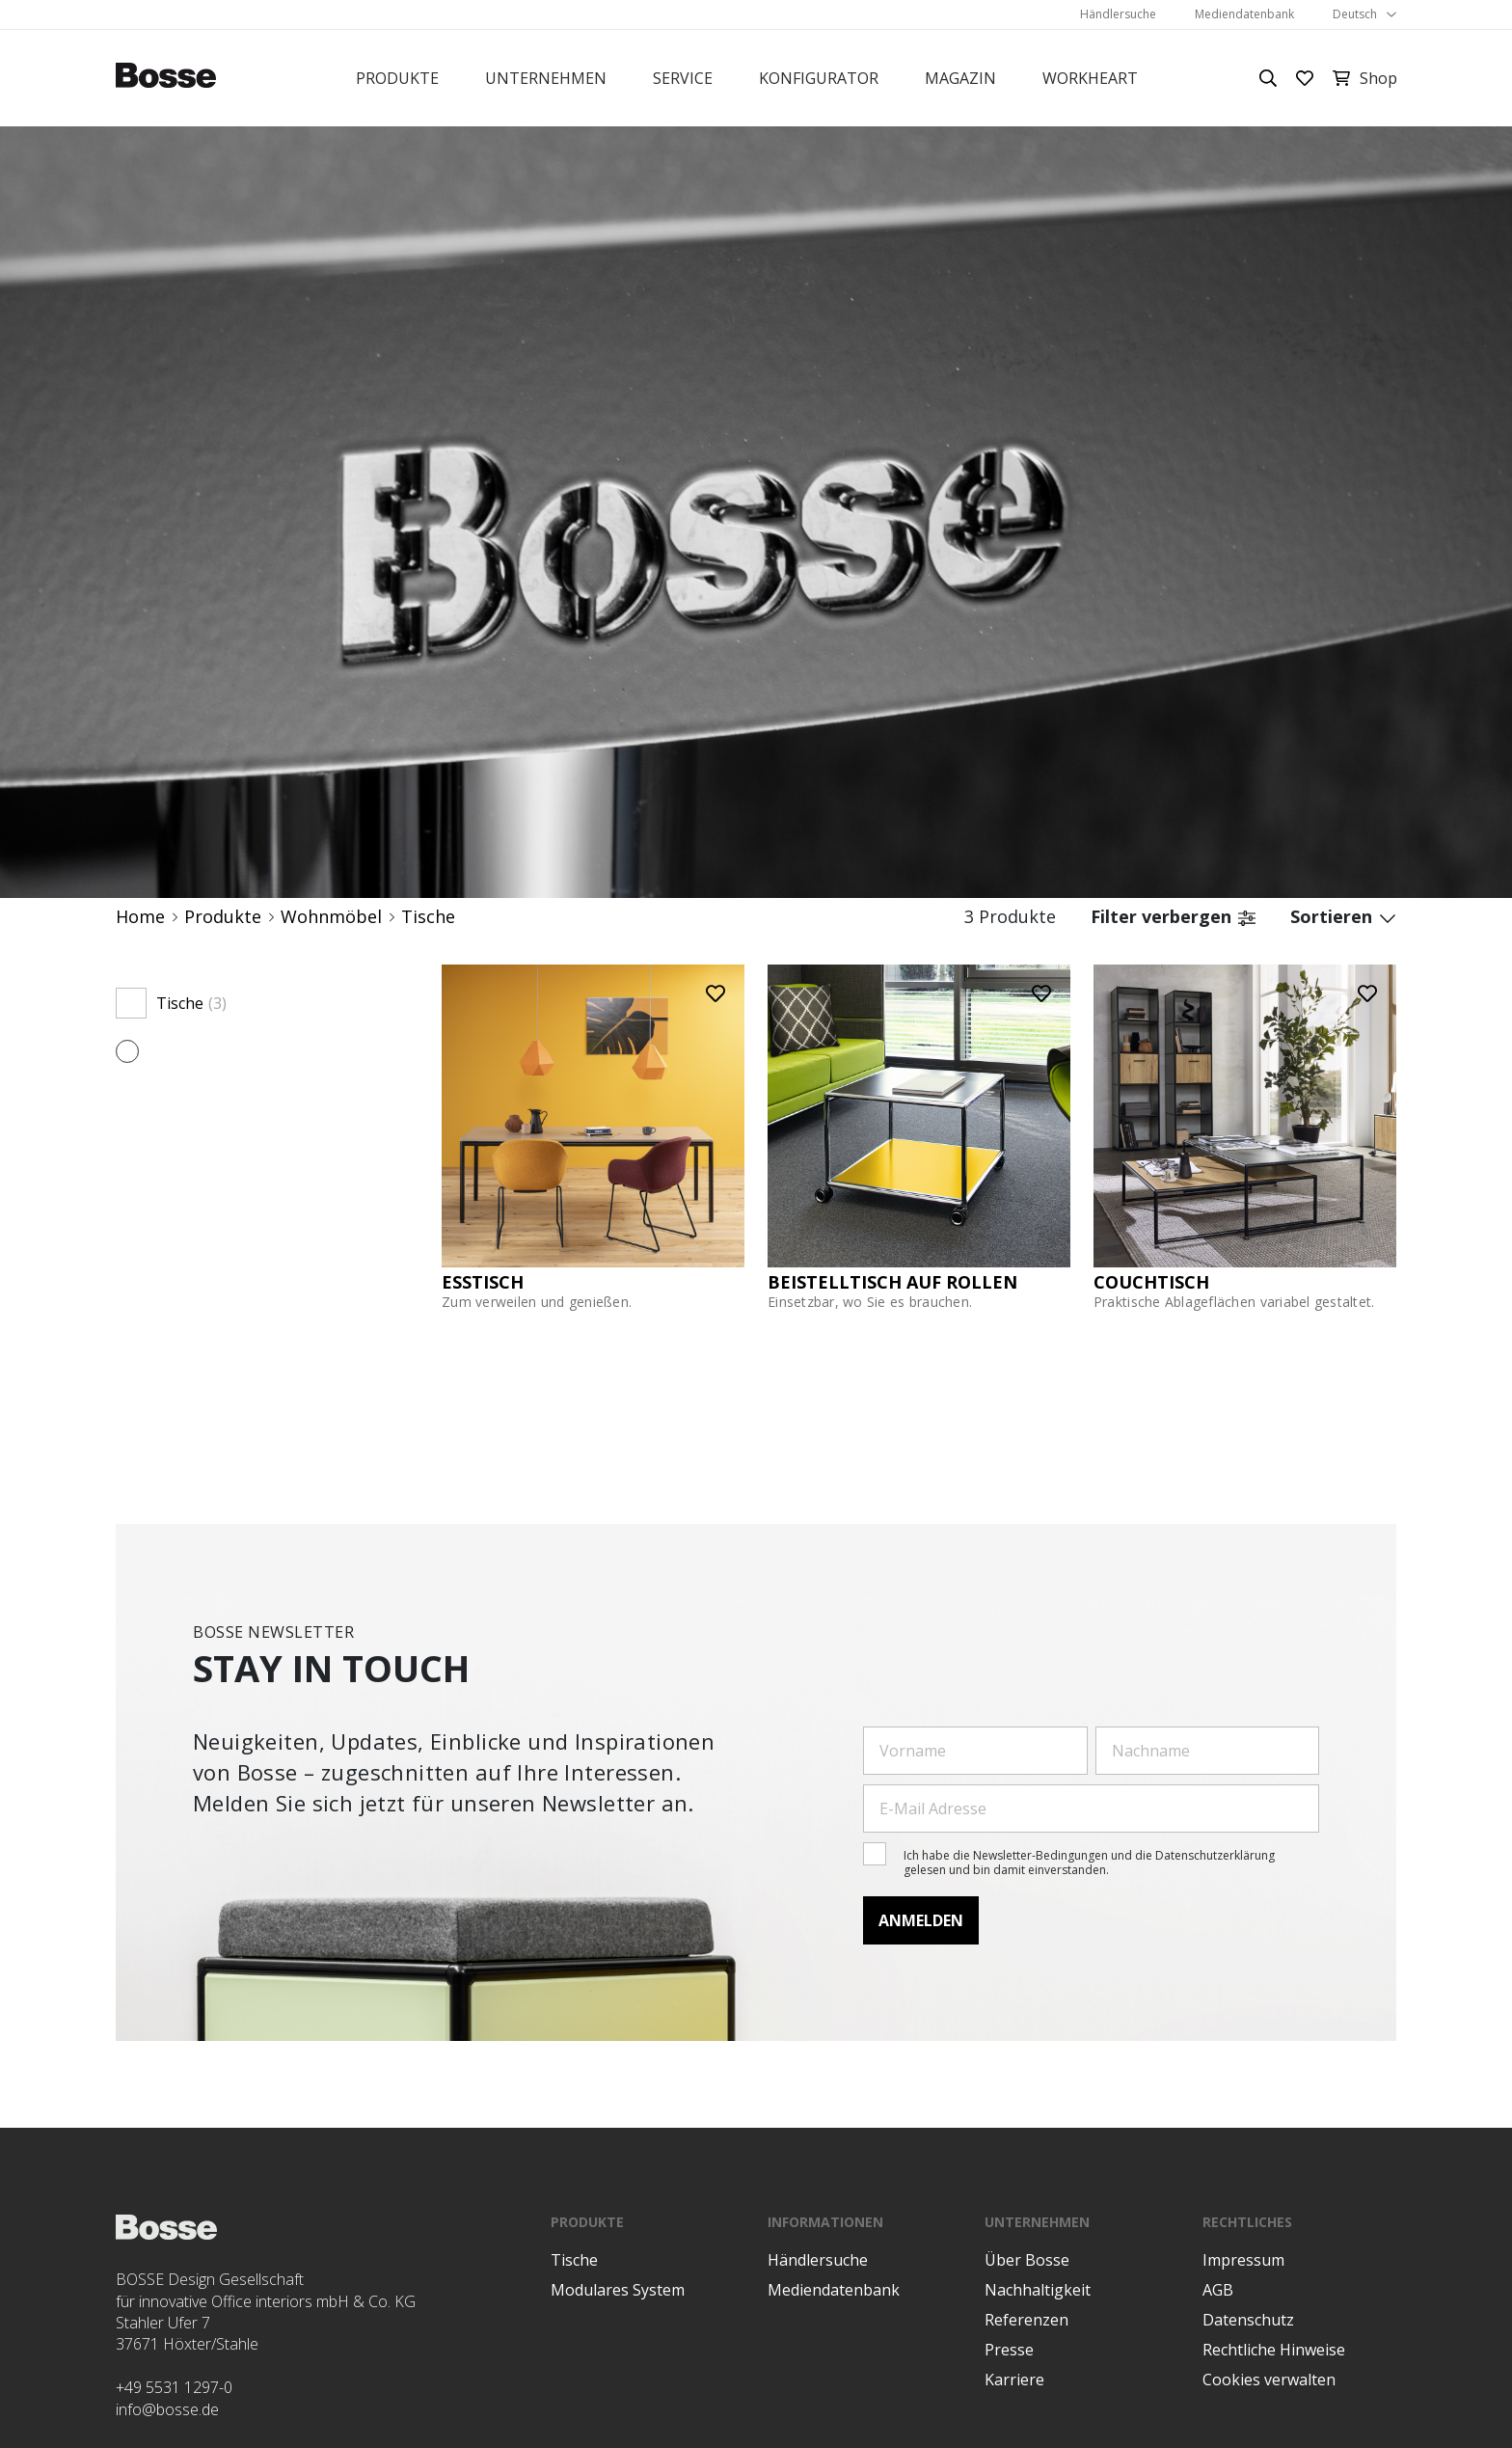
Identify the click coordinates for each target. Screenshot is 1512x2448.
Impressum (1243, 2260)
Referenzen (1026, 2319)
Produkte (397, 78)
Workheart (1090, 78)
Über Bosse (1027, 2260)
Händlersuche (1118, 14)
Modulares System (618, 2290)
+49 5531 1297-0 (174, 2387)
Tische (428, 917)
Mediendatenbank (1244, 14)
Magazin (960, 78)
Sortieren (1343, 917)
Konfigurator (818, 78)
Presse (1009, 2349)
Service (683, 78)
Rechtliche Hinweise (1273, 2349)
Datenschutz (1248, 2319)
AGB (1217, 2290)
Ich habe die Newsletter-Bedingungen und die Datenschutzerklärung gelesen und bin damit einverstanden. (1089, 1862)
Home (140, 917)
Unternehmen (546, 78)
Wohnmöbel (331, 917)
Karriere (1014, 2379)
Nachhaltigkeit (1038, 2290)
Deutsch (1355, 14)
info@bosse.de (167, 2409)
